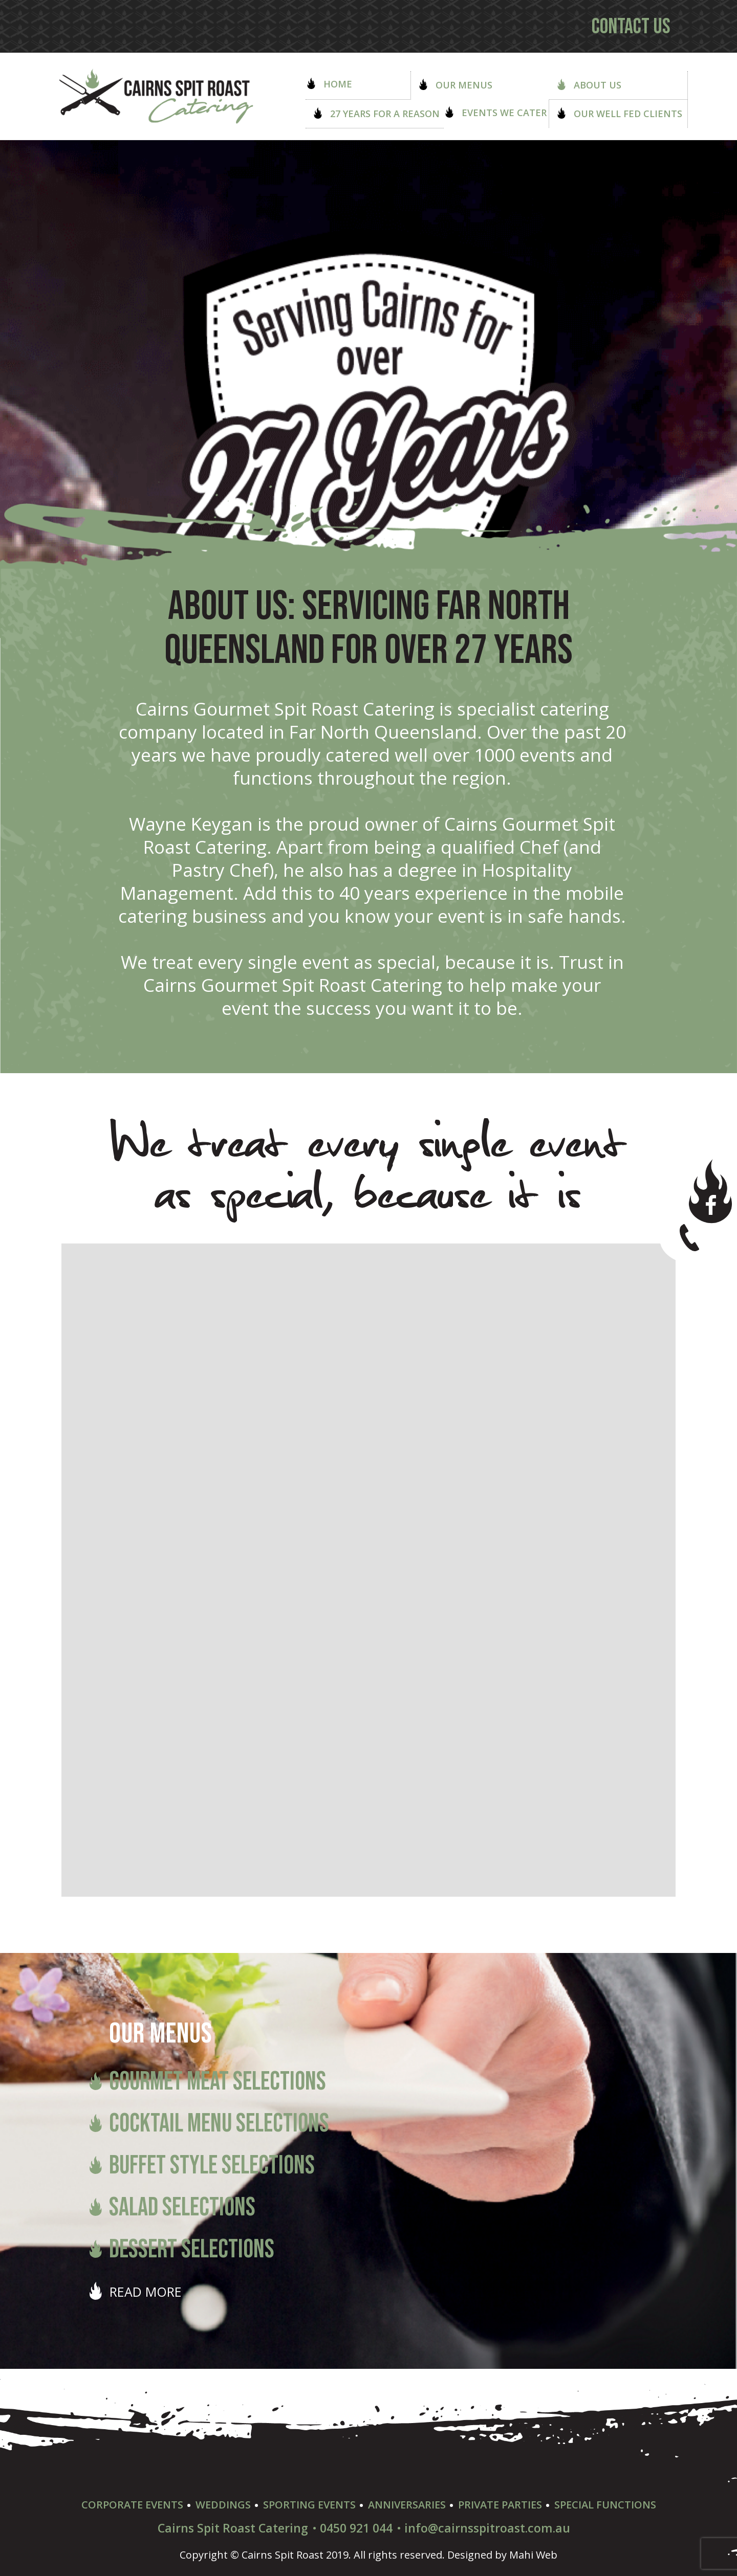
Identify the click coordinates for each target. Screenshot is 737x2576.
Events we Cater (495, 112)
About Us (588, 85)
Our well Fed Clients (619, 113)
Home (329, 84)
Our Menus (455, 85)
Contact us (631, 27)
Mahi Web (533, 2555)
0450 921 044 (356, 2528)
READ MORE (146, 2291)
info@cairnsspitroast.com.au (487, 2528)
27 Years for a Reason (376, 113)
